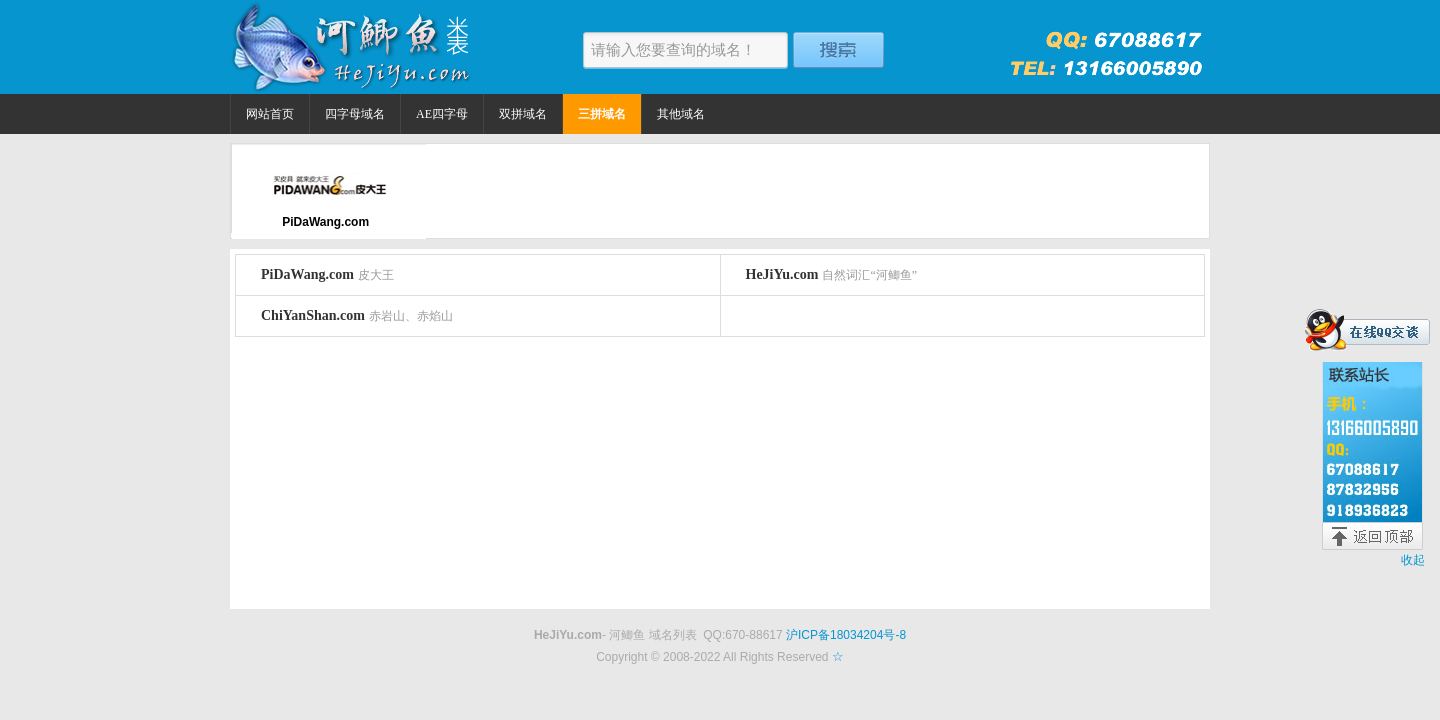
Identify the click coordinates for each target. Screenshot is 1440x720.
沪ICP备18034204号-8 (846, 635)
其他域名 (681, 114)
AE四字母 (442, 114)
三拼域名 (602, 114)
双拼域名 (523, 114)
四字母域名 (355, 114)
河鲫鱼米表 (355, 47)
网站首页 (270, 114)
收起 (1413, 560)
